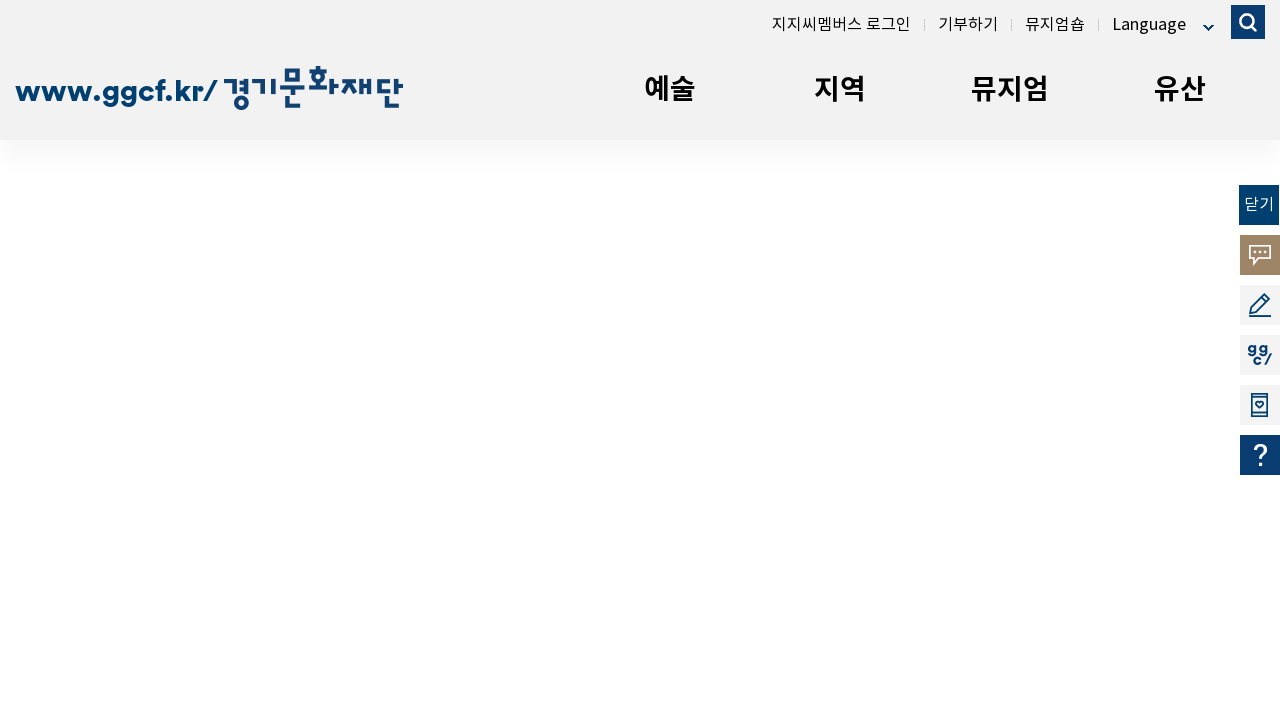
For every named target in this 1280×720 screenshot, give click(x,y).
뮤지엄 (1010, 90)
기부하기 (968, 25)
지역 (840, 90)
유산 (1180, 90)
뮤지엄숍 (1055, 25)
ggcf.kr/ (253, 90)
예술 (670, 90)
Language (1149, 25)
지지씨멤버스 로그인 (841, 25)
